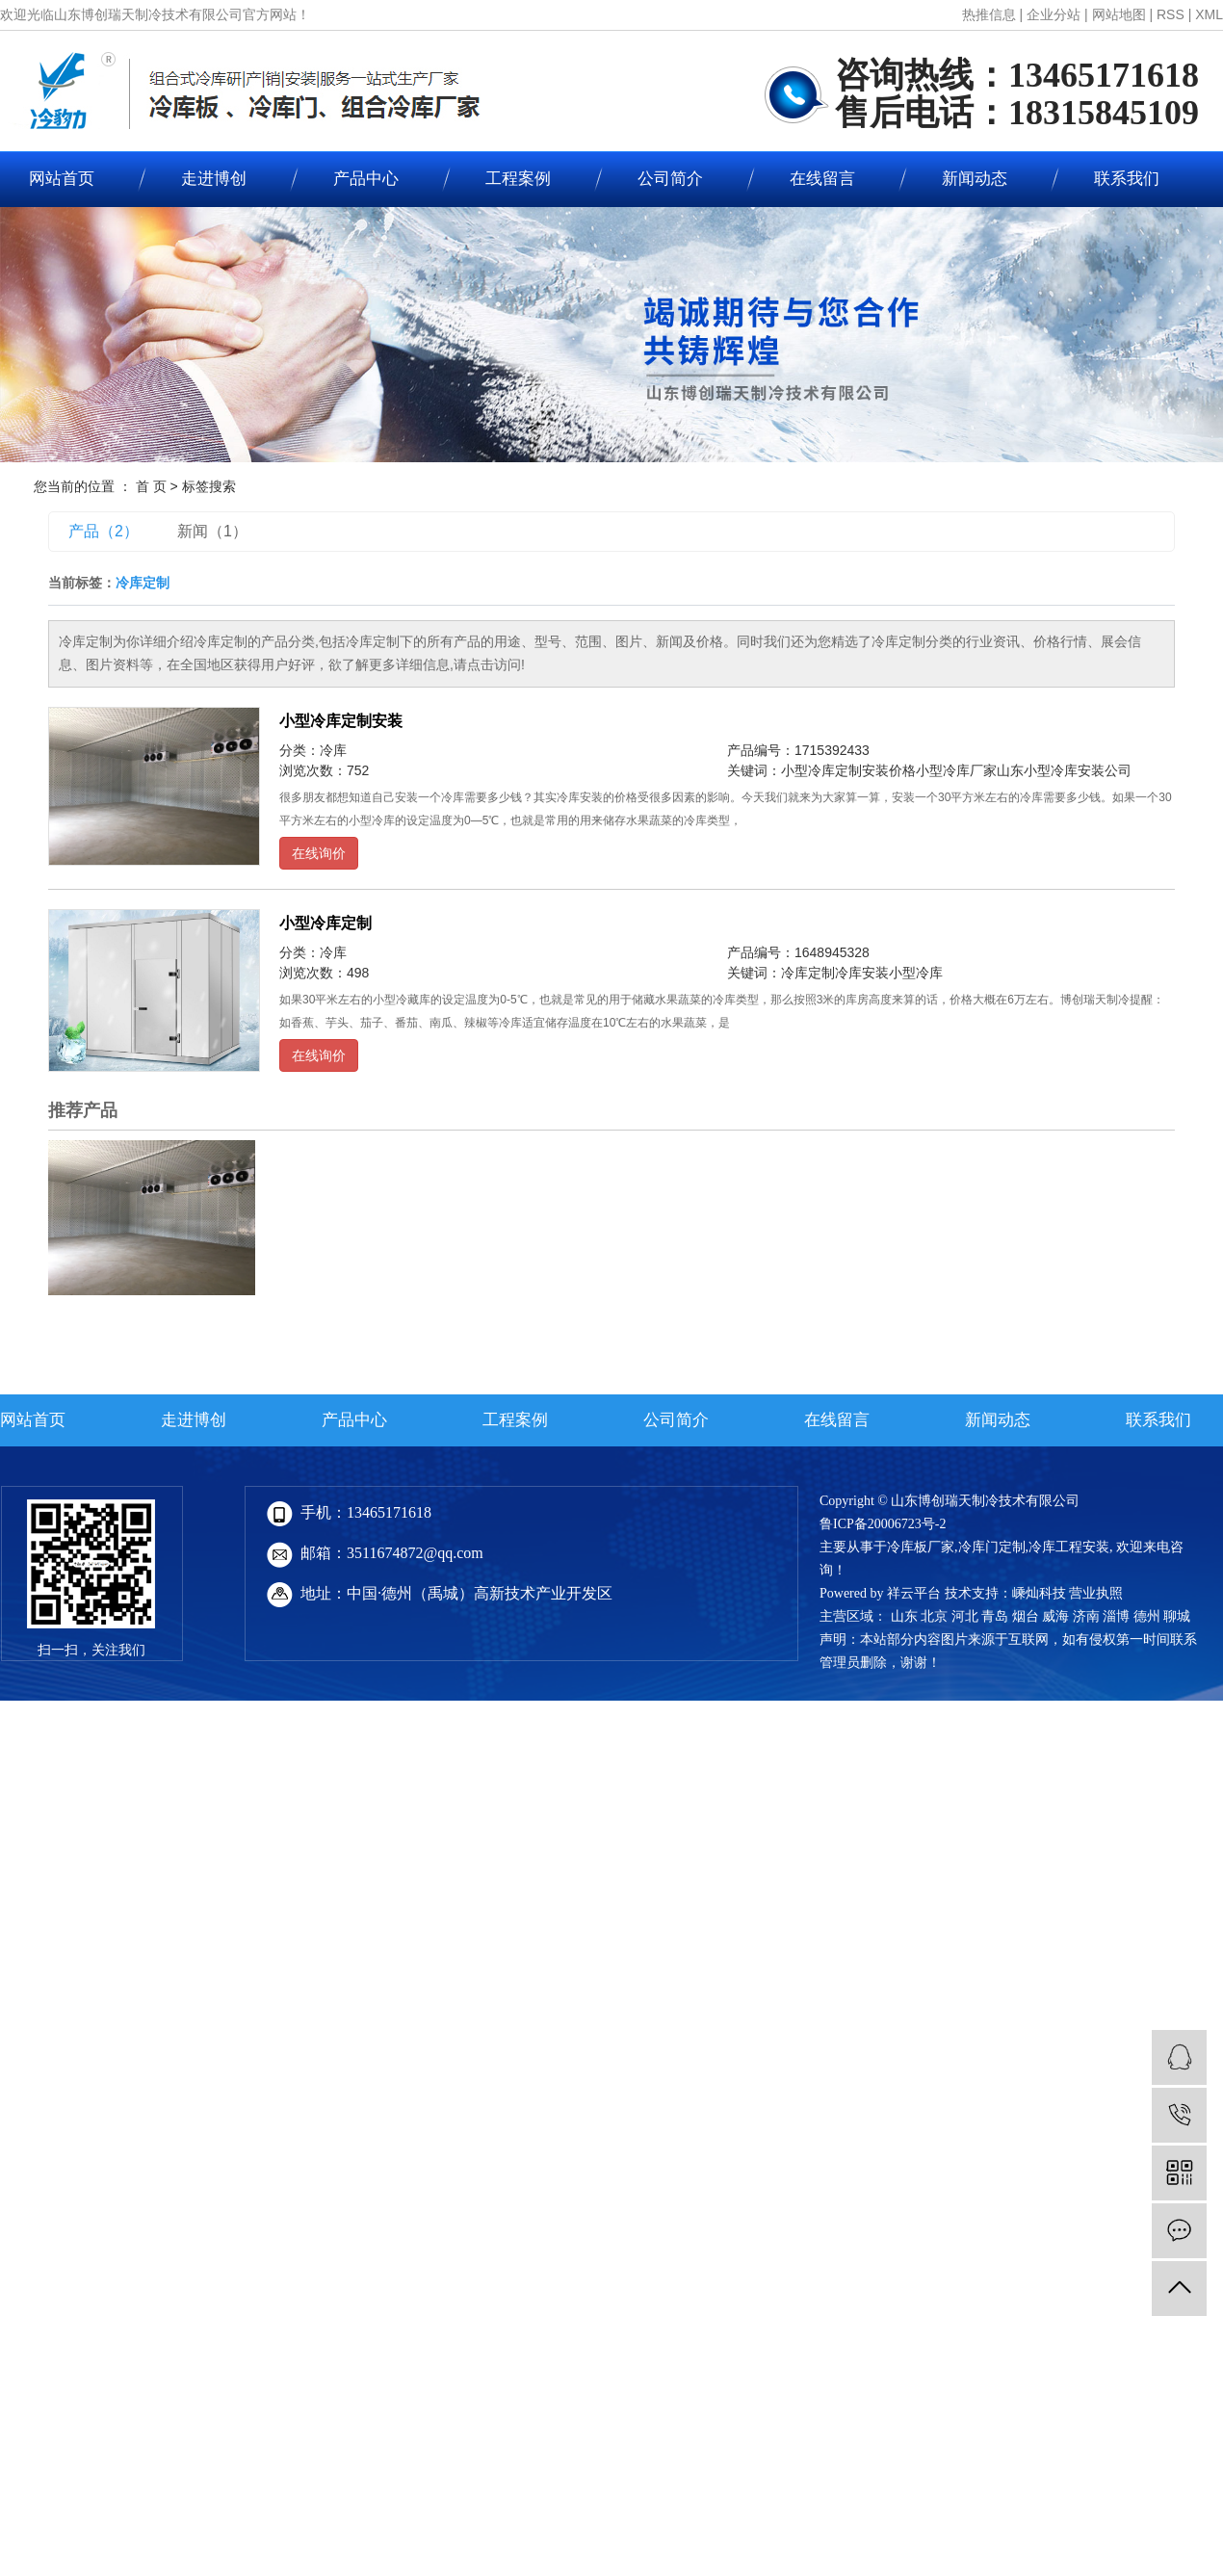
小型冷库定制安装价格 (848, 770)
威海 (1055, 1616)
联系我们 (1126, 178)
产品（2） (103, 531)
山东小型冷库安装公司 (1064, 770)
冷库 (333, 750)
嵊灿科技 (1039, 1593)
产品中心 (366, 178)
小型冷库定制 (325, 923)
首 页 (151, 486)
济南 (1086, 1616)
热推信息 (989, 14)
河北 (964, 1616)
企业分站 (1053, 14)
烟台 (1025, 1616)
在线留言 (822, 178)
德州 (1146, 1616)
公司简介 (670, 178)
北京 (934, 1616)
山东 (904, 1616)
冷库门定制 (992, 1547)
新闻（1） (212, 531)
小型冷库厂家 (956, 770)
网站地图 (1119, 14)
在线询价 (319, 853)
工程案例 (518, 178)
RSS (1170, 14)
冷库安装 (862, 972)
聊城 (1176, 1616)
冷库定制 (808, 972)
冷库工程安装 (1068, 1547)
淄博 (1116, 1616)
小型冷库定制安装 (341, 721)
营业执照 (1096, 1593)
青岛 (994, 1616)
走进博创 (214, 178)
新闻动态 (974, 178)
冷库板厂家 (920, 1547)
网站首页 (32, 1420)
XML (1209, 14)
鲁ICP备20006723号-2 (883, 1524)
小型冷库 (916, 972)
